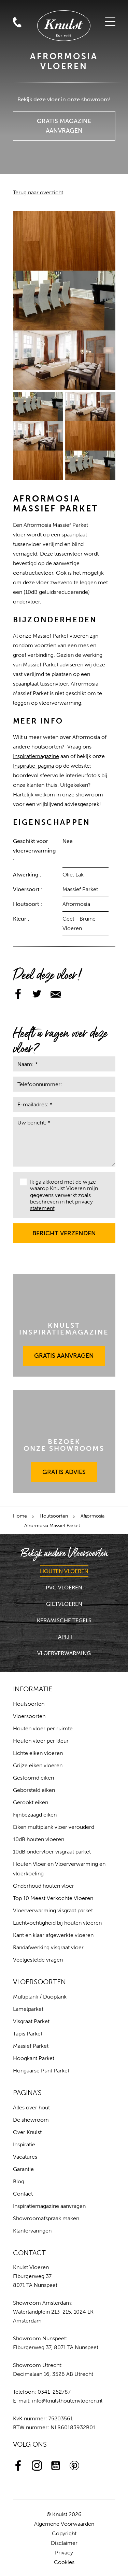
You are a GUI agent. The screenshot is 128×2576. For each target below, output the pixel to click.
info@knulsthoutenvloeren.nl (67, 2400)
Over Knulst (27, 2132)
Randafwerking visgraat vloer (48, 1947)
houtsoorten (46, 746)
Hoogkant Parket (33, 2058)
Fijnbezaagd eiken (35, 1814)
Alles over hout (31, 2107)
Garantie (23, 2169)
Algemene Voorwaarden (64, 2524)
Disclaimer (64, 2543)
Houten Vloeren (64, 1571)
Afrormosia (92, 1516)
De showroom (31, 2120)
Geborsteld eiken (34, 1790)
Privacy (64, 2552)
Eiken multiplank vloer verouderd (53, 1827)
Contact (23, 2193)
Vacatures (25, 2157)
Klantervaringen (32, 2230)
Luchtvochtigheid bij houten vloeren (57, 1923)
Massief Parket (30, 2046)
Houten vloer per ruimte (43, 1728)
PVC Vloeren (64, 1587)
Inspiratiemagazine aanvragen (49, 2206)
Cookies (64, 2562)
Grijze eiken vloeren (37, 1765)
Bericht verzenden (64, 1230)
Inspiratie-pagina (33, 766)
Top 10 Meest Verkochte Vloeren (53, 1898)
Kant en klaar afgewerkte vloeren (53, 1935)
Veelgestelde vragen (38, 1959)
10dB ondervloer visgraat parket (52, 1851)
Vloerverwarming (64, 1653)
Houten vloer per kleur (41, 1741)
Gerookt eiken (30, 1802)
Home (20, 1516)
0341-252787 (54, 2392)
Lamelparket (28, 2009)
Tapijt (64, 1637)
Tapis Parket (27, 2033)
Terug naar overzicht (38, 192)
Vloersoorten (29, 1716)
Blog (18, 2181)
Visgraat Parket (31, 2021)
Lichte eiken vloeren (38, 1753)
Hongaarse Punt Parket (41, 2070)
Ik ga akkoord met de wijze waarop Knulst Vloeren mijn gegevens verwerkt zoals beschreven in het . (59, 1195)
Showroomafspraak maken (46, 2218)
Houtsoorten (54, 1516)
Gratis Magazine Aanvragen (64, 122)
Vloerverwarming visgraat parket (53, 1910)
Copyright (64, 2533)
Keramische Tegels (64, 1620)
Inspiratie (24, 2144)
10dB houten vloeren (38, 1839)
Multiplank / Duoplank (40, 1996)
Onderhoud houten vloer (43, 1886)
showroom (89, 794)
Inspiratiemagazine (36, 756)
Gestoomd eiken (33, 1777)
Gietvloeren (64, 1604)
